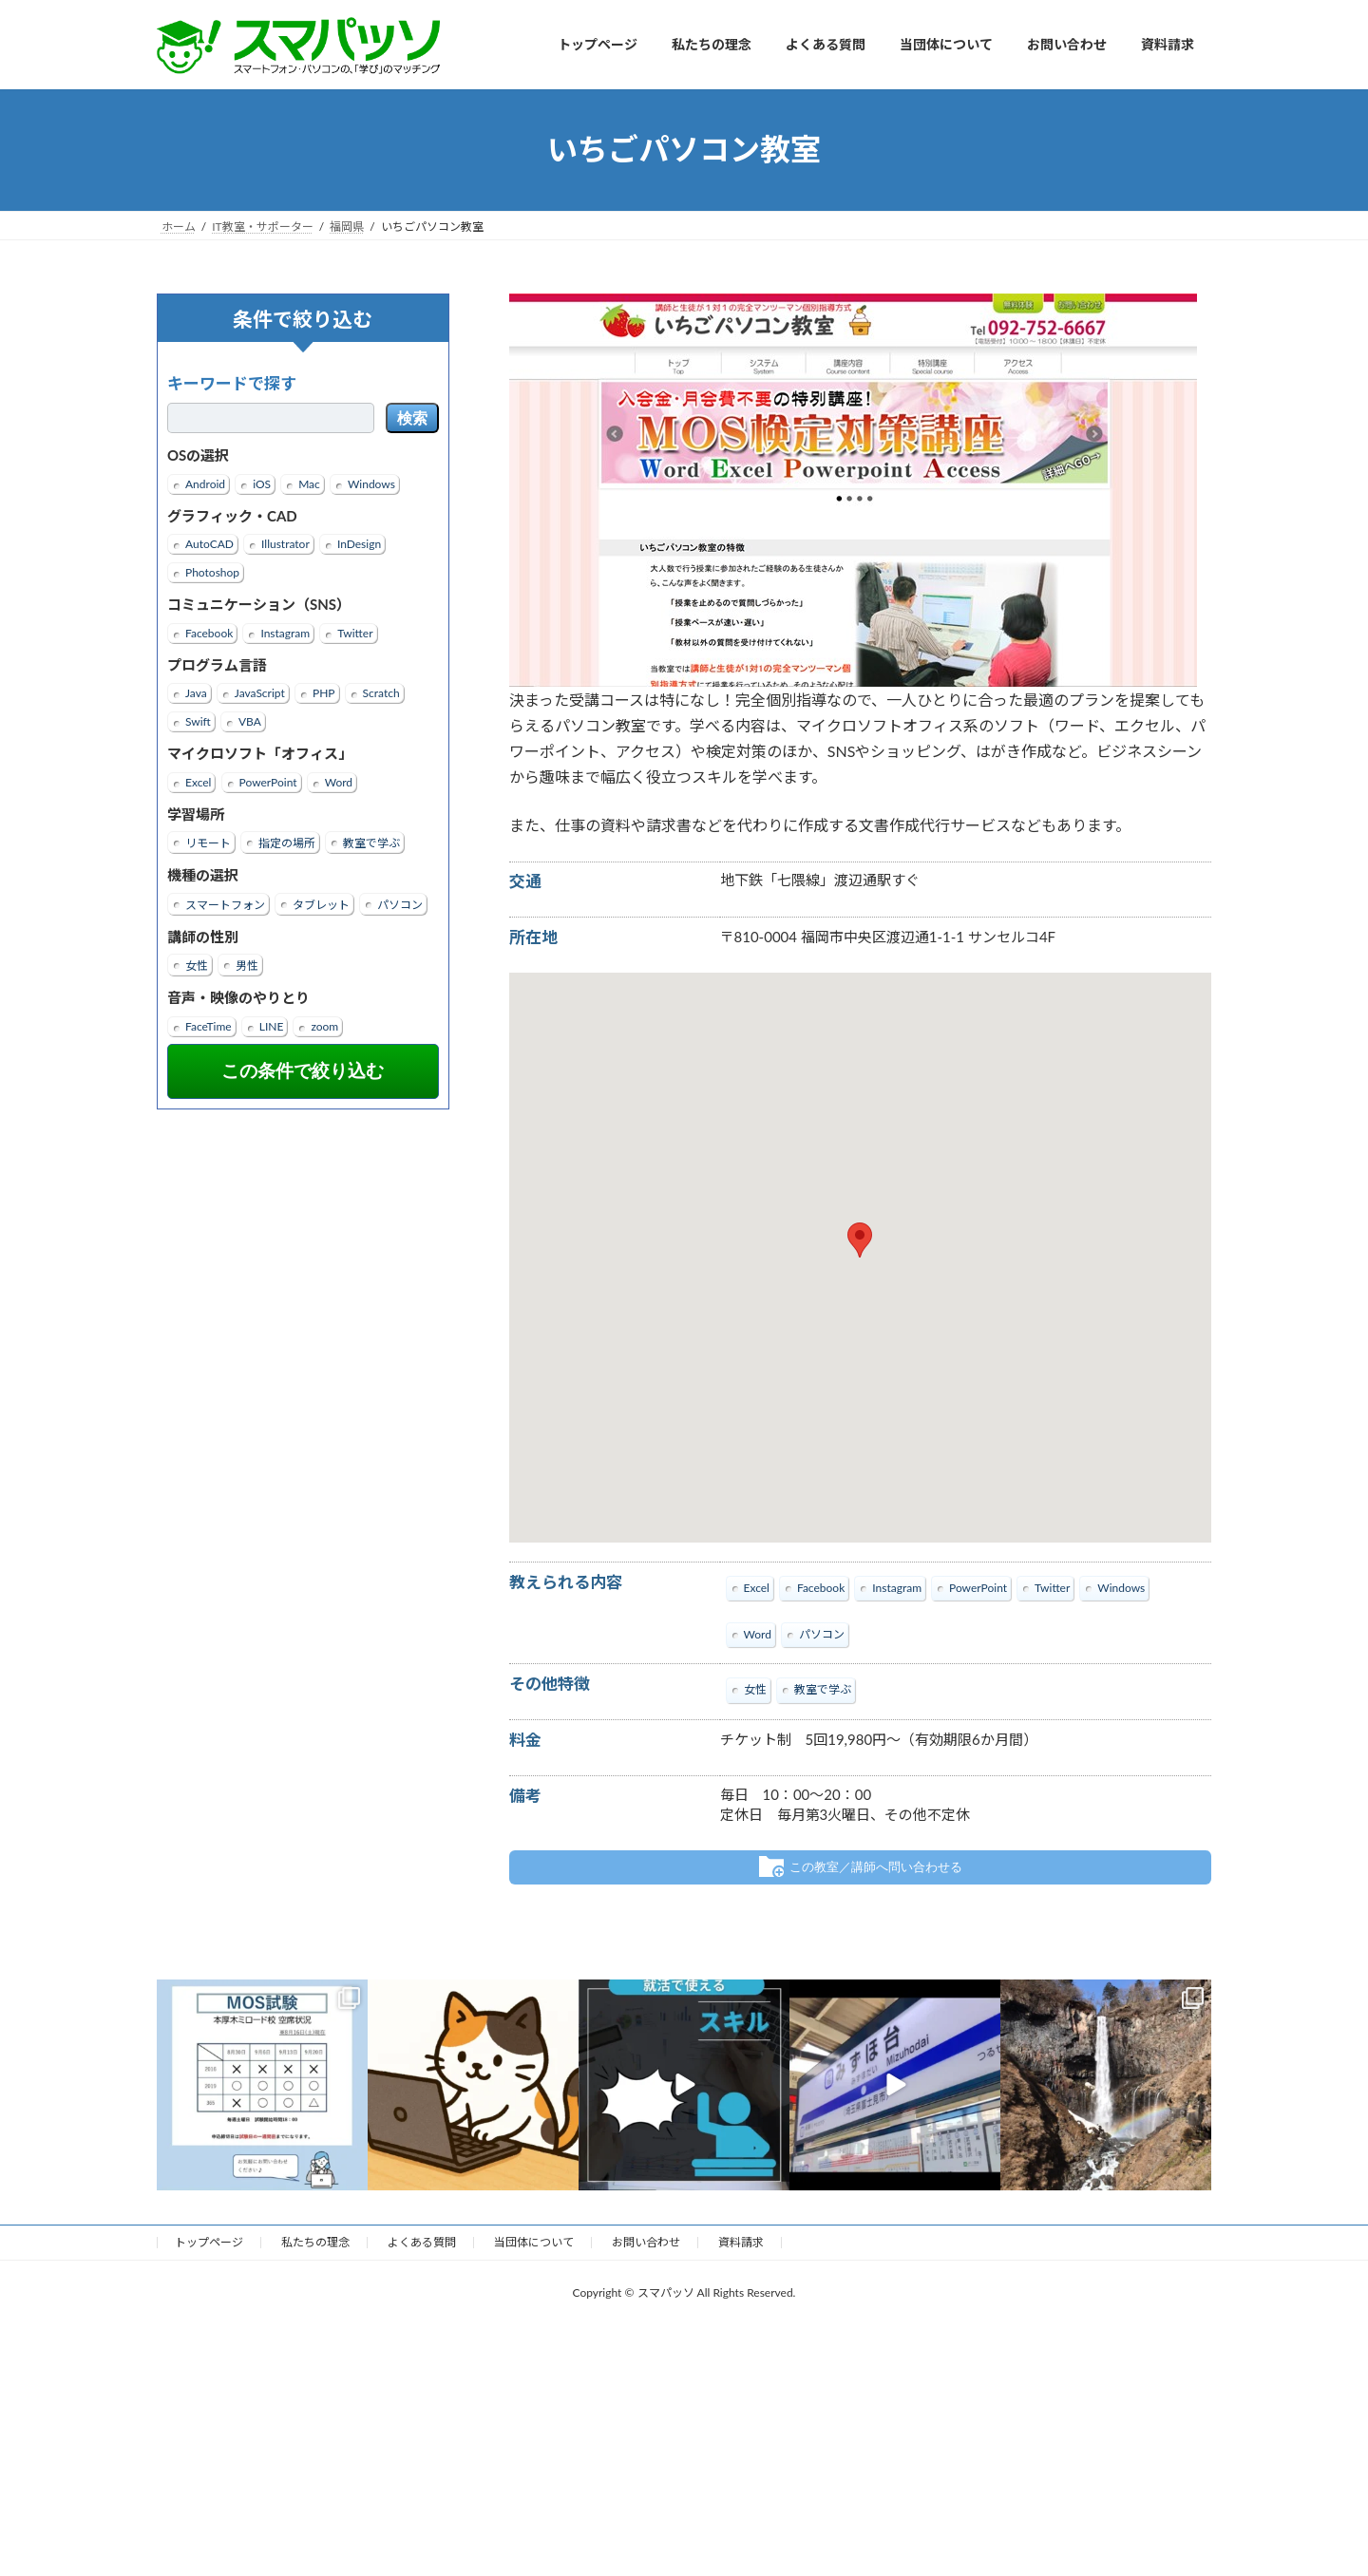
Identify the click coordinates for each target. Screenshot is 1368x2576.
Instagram (285, 632)
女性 (196, 965)
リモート (208, 843)
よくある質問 (422, 2241)
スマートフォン (225, 904)
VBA (249, 721)
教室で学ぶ (371, 843)
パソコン (400, 904)
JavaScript (260, 693)
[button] (859, 1240)
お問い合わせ (646, 2241)
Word (338, 781)
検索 (412, 418)
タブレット (321, 904)
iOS (262, 483)
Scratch (381, 693)
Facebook (209, 632)
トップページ (209, 2241)
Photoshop (212, 572)
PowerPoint (268, 781)
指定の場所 (286, 843)
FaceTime (208, 1025)
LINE (271, 1025)
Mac (309, 483)
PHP (324, 693)
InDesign (359, 544)
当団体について (534, 2241)
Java (196, 693)
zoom (324, 1025)
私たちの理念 (315, 2241)
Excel (198, 781)
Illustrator (285, 544)
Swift (198, 721)
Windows (371, 483)
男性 (247, 965)
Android (205, 483)
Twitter (354, 632)
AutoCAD (209, 544)
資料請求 (741, 2241)
